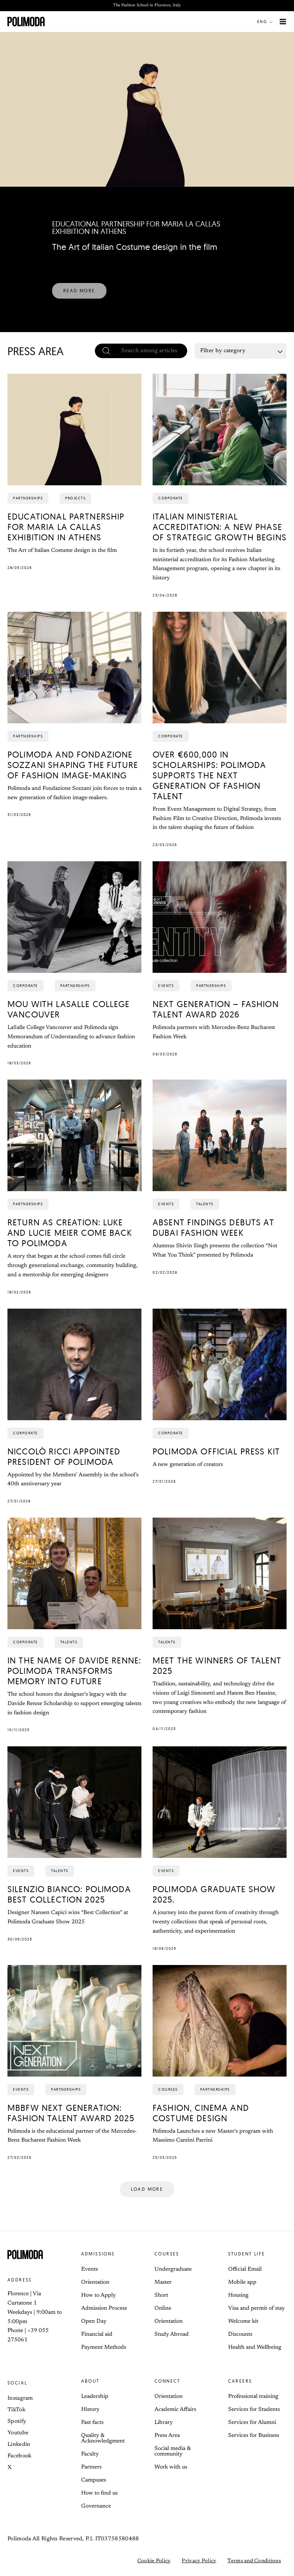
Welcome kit (243, 2321)
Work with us (170, 2467)
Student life (246, 2254)
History (90, 2409)
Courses (166, 2254)
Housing (238, 2295)
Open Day (93, 2321)
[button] (266, 21)
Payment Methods (103, 2347)
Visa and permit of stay (256, 2308)
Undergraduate (173, 2269)
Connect (167, 2381)
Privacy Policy (199, 2561)
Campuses (93, 2480)
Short (161, 2295)
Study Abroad (171, 2334)
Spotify (16, 2421)
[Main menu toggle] (283, 22)
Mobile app (242, 2282)
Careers (240, 2381)
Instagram (20, 2398)
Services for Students (254, 2409)
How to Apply (98, 2295)
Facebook (19, 2456)
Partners (91, 2467)
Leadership (94, 2396)
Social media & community (172, 2451)
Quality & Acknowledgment (103, 2438)
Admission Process (104, 2308)
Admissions (98, 2254)
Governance (96, 2506)
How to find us (99, 2493)
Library (163, 2422)
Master (163, 2282)
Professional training (253, 2396)
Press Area (167, 2435)
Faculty (90, 2454)
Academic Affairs (175, 2409)
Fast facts (92, 2422)
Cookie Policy (154, 2561)
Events (89, 2269)
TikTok (16, 2410)
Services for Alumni (252, 2422)
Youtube (17, 2433)
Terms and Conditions (254, 2561)
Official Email (245, 2269)
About (90, 2381)
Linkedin (18, 2444)
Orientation (95, 2282)
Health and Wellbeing (254, 2347)
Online (162, 2308)
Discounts (240, 2334)
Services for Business (253, 2435)
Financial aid (96, 2334)
